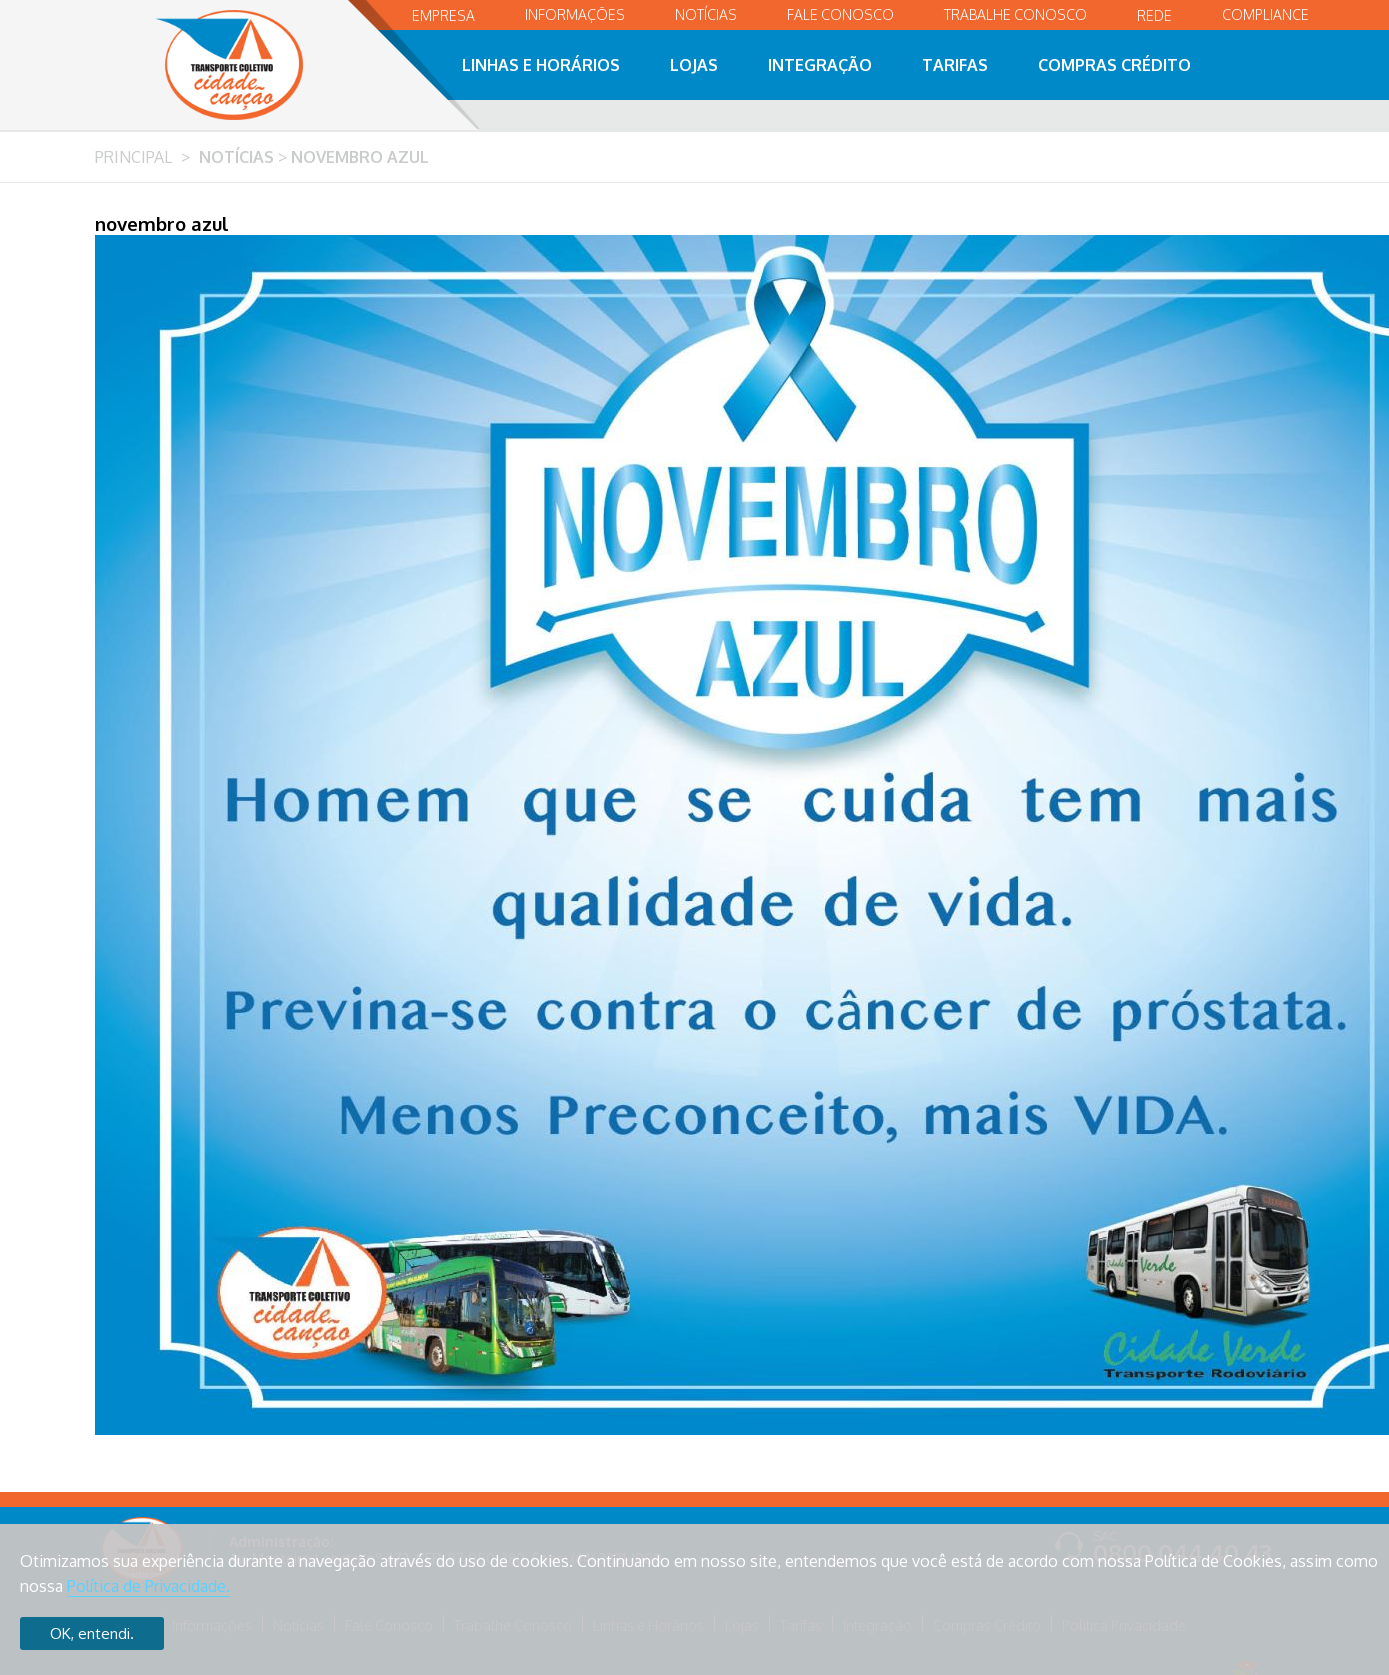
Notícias (706, 14)
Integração (820, 65)
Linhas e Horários (541, 65)
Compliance (1265, 14)
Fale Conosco (840, 14)
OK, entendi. (92, 1633)
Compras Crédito (1114, 65)
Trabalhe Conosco (1015, 14)
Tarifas (955, 65)
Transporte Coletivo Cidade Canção (251, 65)
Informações (575, 14)
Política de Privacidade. (148, 1586)
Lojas (694, 65)
